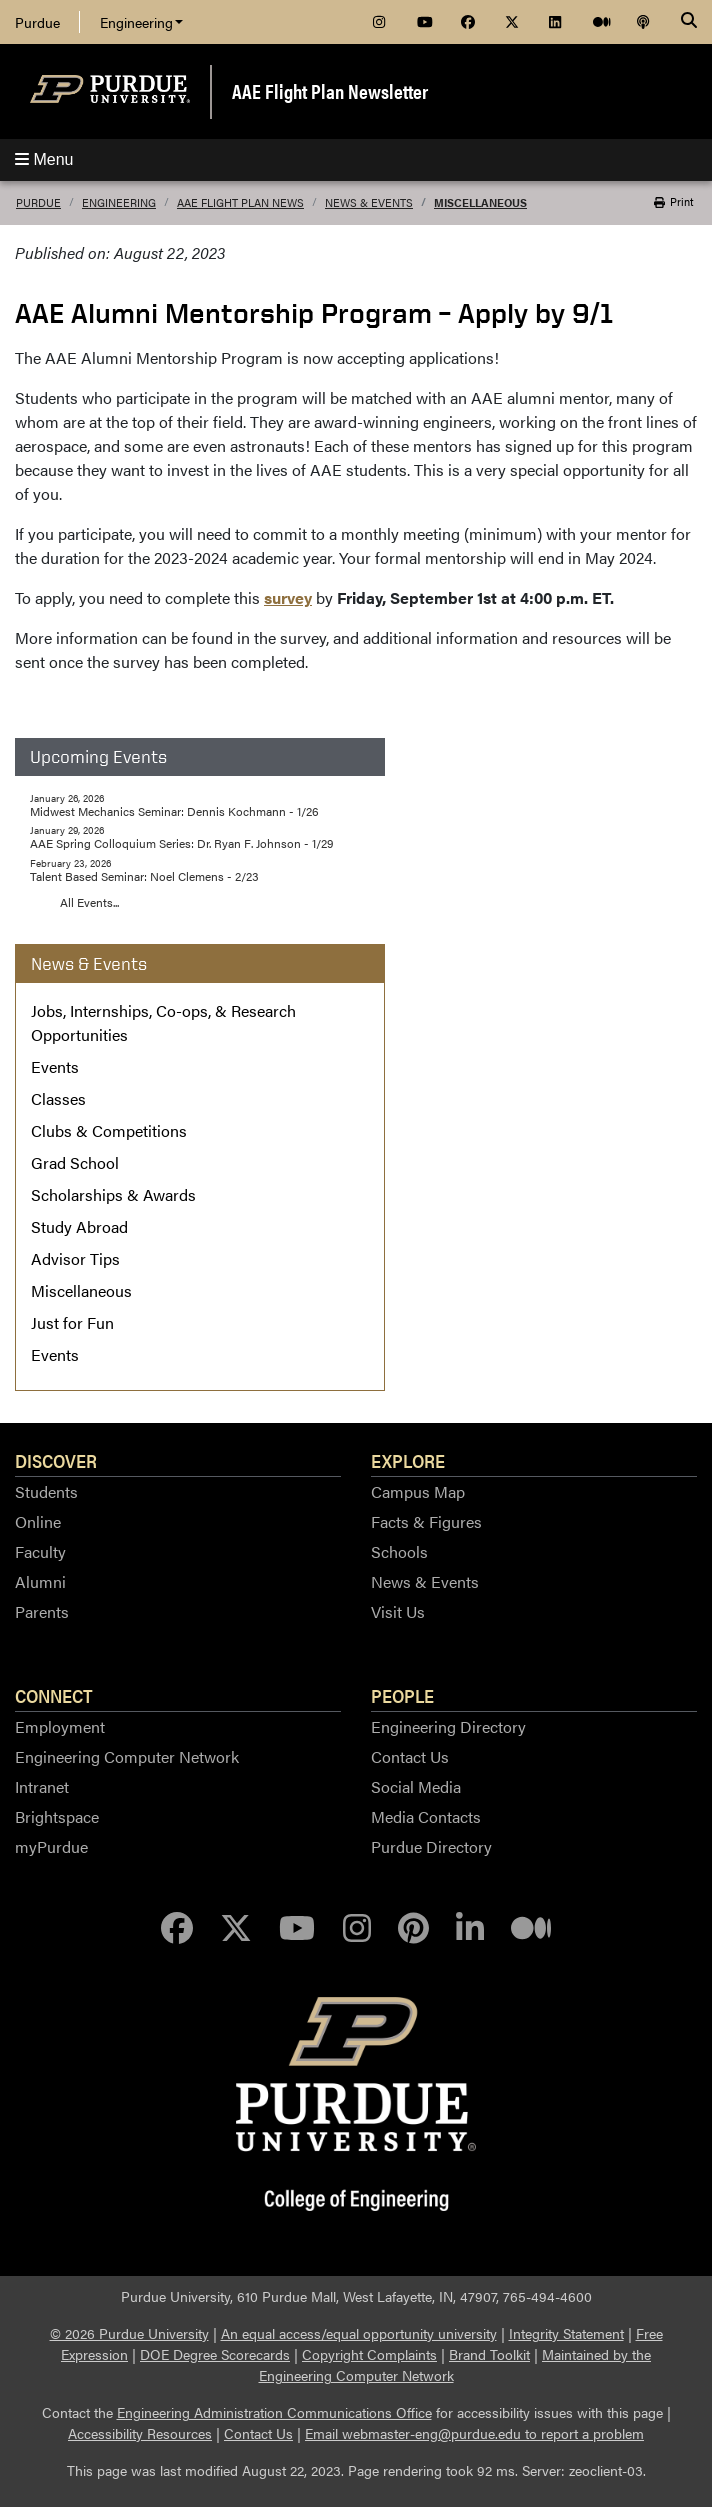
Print (674, 201)
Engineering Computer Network (127, 1756)
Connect (54, 1695)
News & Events (369, 202)
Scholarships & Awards (113, 1194)
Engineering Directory (448, 1726)
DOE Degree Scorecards (215, 2354)
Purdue (37, 22)
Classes (58, 1098)
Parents (42, 1611)
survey (288, 597)
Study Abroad (79, 1226)
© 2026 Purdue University (129, 2333)
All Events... (89, 902)
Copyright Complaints (369, 2354)
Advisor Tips (75, 1258)
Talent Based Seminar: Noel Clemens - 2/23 (144, 876)
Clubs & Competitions (109, 1130)
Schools (399, 1551)
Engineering (141, 22)
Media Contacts (426, 1816)
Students (46, 1491)
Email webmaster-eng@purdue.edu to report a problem (474, 2433)
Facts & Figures (426, 1521)
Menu (44, 159)
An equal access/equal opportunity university (359, 2333)
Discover (56, 1460)
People (402, 1695)
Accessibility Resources (140, 2433)
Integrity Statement (566, 2333)
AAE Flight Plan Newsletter (330, 90)
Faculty (40, 1551)
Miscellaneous (480, 202)
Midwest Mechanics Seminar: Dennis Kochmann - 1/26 (174, 811)
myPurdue (51, 1846)
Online (38, 1521)
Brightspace (57, 1816)
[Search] (689, 22)
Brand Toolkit (489, 2354)
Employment (60, 1726)
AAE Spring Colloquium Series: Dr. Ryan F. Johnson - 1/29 (181, 843)
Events (55, 1066)
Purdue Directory (431, 1846)
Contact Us (410, 1756)
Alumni (40, 1581)
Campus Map (418, 1491)
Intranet (42, 1786)
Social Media (416, 1786)
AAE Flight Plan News (240, 202)
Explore (408, 1460)
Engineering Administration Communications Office (274, 2412)
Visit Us (398, 1611)
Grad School (75, 1162)
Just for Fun (72, 1322)
